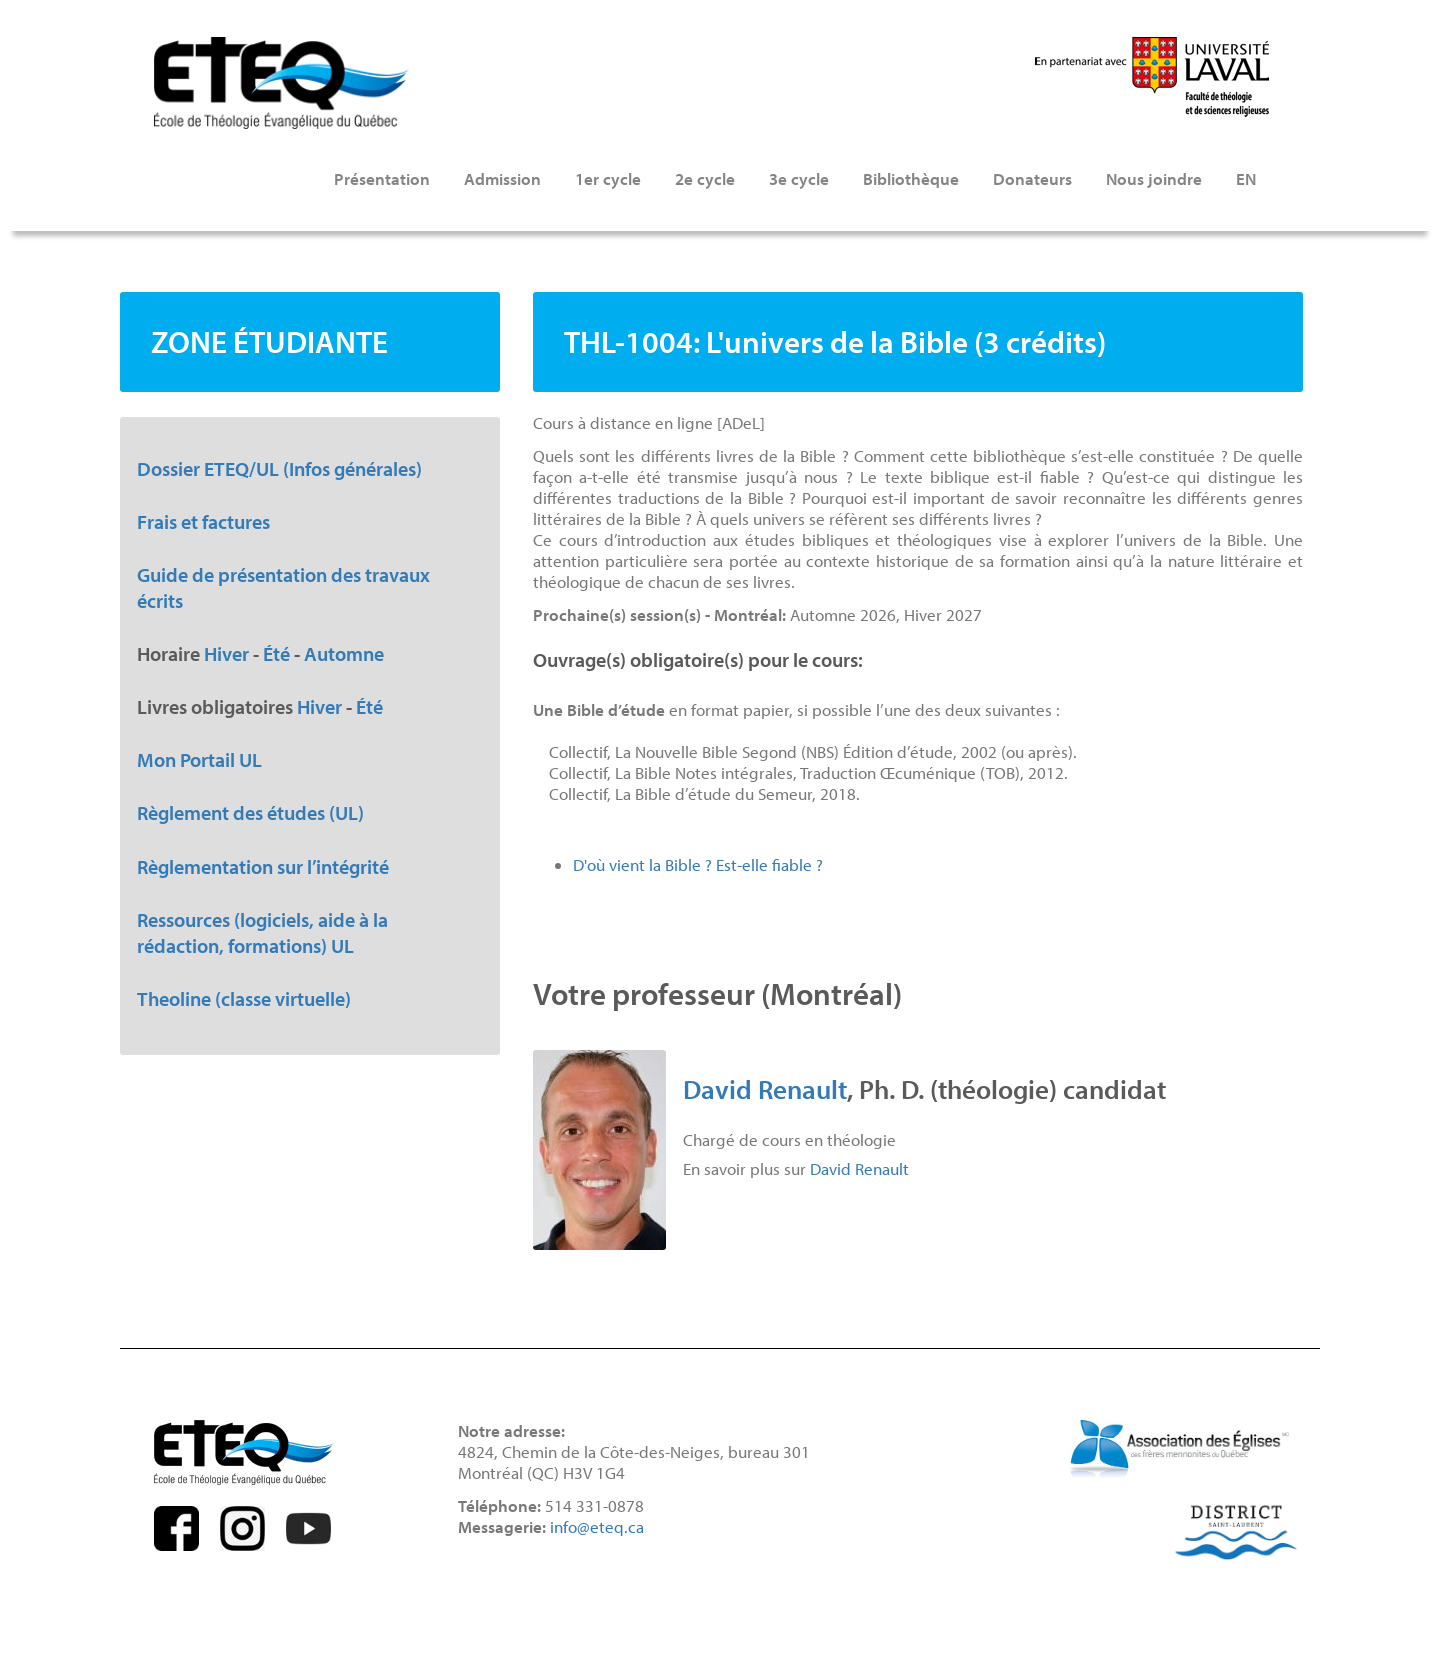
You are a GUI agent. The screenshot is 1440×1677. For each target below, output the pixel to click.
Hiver (226, 653)
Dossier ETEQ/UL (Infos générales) (279, 468)
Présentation (382, 178)
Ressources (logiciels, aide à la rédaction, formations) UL (262, 932)
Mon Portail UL (199, 759)
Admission (502, 178)
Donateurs (1032, 178)
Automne (344, 653)
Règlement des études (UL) (250, 812)
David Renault (765, 1088)
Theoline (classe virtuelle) (244, 998)
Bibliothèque (911, 178)
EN (1246, 178)
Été (276, 653)
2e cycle (705, 178)
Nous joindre (1154, 178)
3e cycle (799, 178)
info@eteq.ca (597, 1526)
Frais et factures (203, 521)
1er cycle (608, 178)
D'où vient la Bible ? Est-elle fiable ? (698, 864)
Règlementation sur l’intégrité (263, 866)
